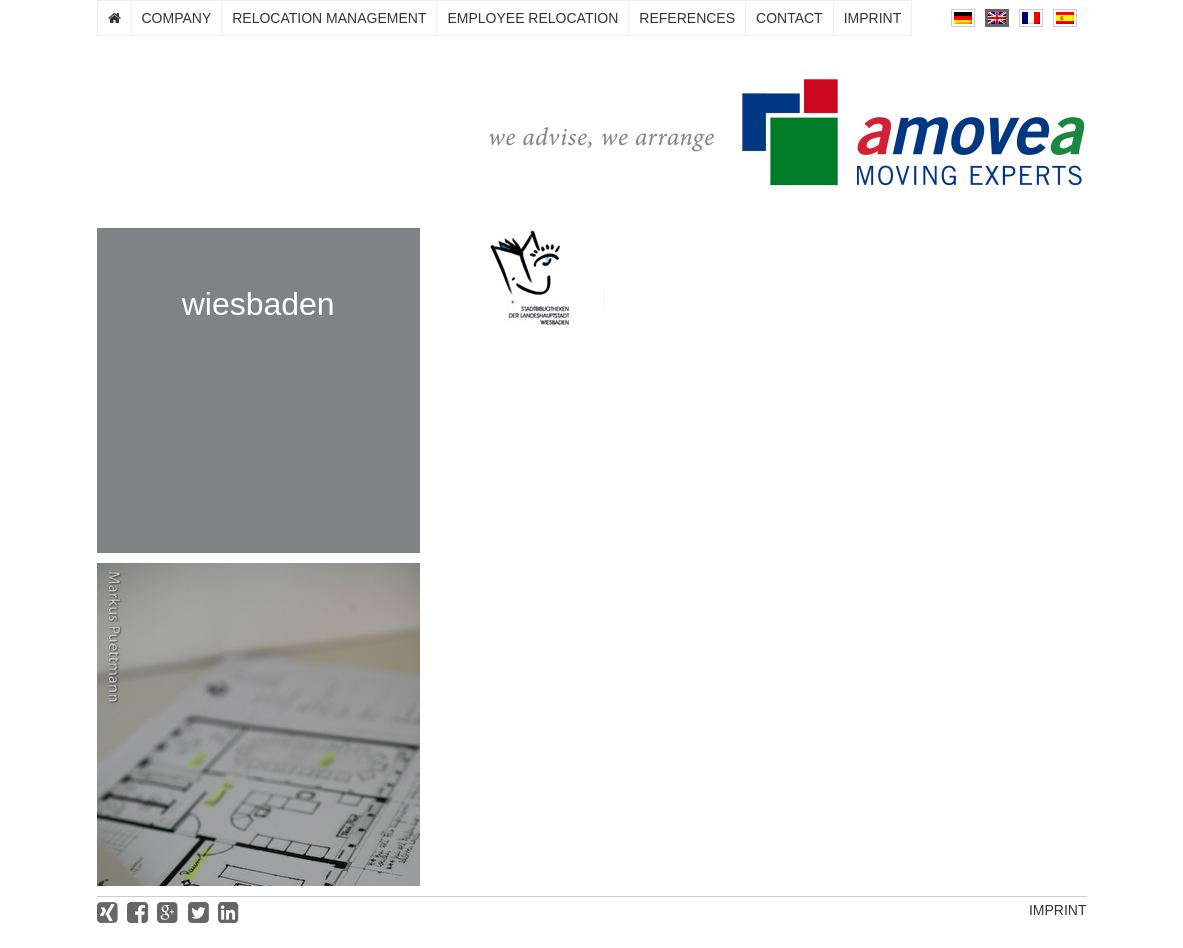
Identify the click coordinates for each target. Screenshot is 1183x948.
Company (177, 18)
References (687, 18)
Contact (789, 18)
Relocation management (329, 18)
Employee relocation (532, 18)
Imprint (873, 18)
